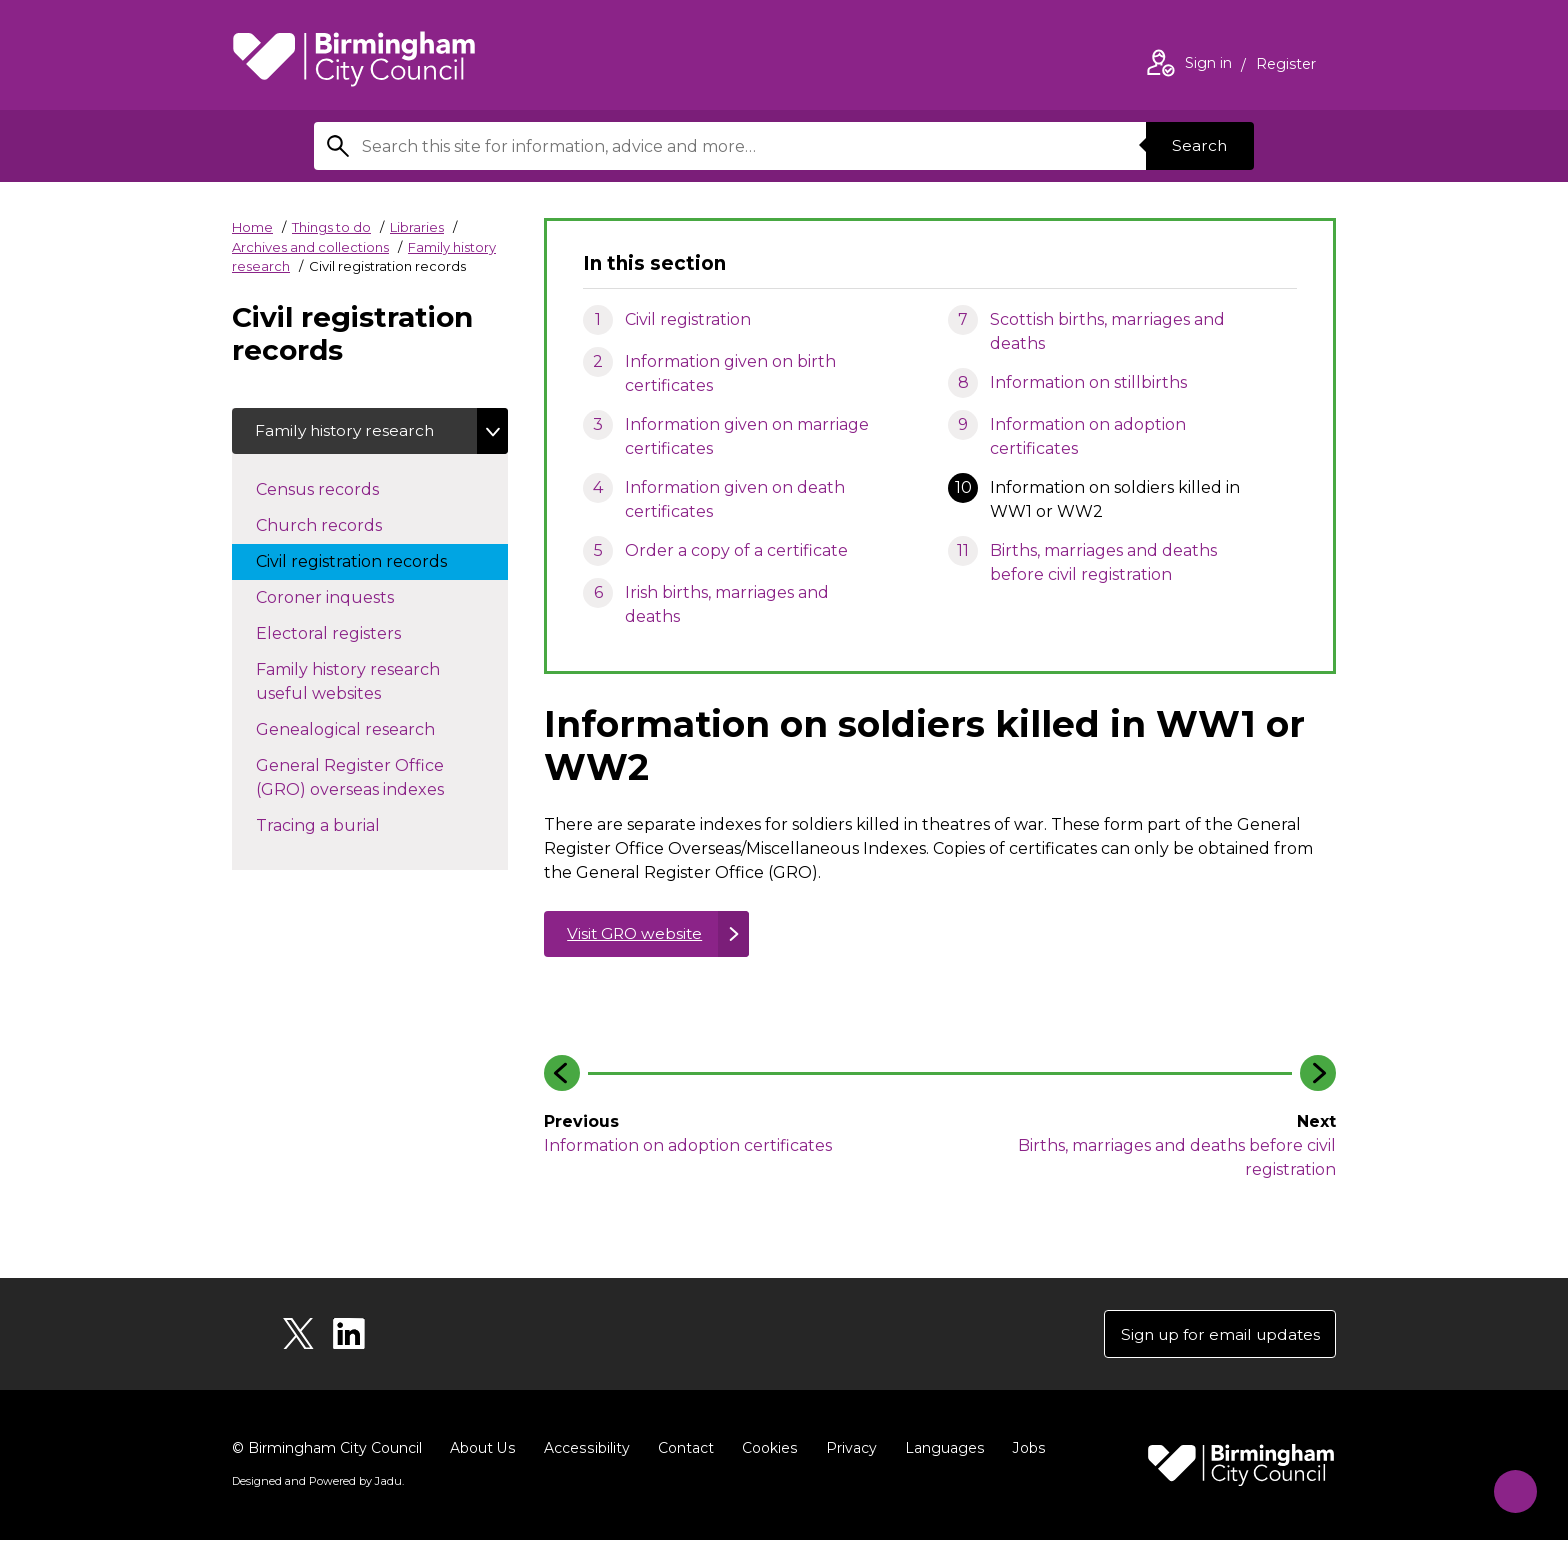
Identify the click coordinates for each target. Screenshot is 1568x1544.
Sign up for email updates (1215, 1336)
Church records (339, 526)
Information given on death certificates (735, 499)
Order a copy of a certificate (736, 550)
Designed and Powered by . (317, 1485)
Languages (940, 1452)
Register (1286, 66)
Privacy (847, 1452)
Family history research (348, 431)
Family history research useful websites (348, 683)
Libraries (417, 227)
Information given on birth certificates (730, 373)
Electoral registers (348, 634)
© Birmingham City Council (327, 1452)
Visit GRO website (638, 934)
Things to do (331, 227)
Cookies (766, 1452)
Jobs (1024, 1452)
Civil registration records (371, 562)
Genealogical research (365, 730)
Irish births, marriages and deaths (727, 604)
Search (1198, 145)
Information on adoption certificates (1088, 436)
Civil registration (688, 319)
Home (252, 227)
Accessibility (585, 1452)
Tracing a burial (338, 826)
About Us (482, 1452)
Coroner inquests (345, 598)
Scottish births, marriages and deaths (1107, 331)
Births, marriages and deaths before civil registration (1103, 562)
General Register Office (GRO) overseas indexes (370, 779)
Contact (683, 1452)
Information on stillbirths (1088, 382)
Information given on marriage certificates (747, 436)
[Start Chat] (1509, 1485)
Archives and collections (310, 247)
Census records (337, 490)
